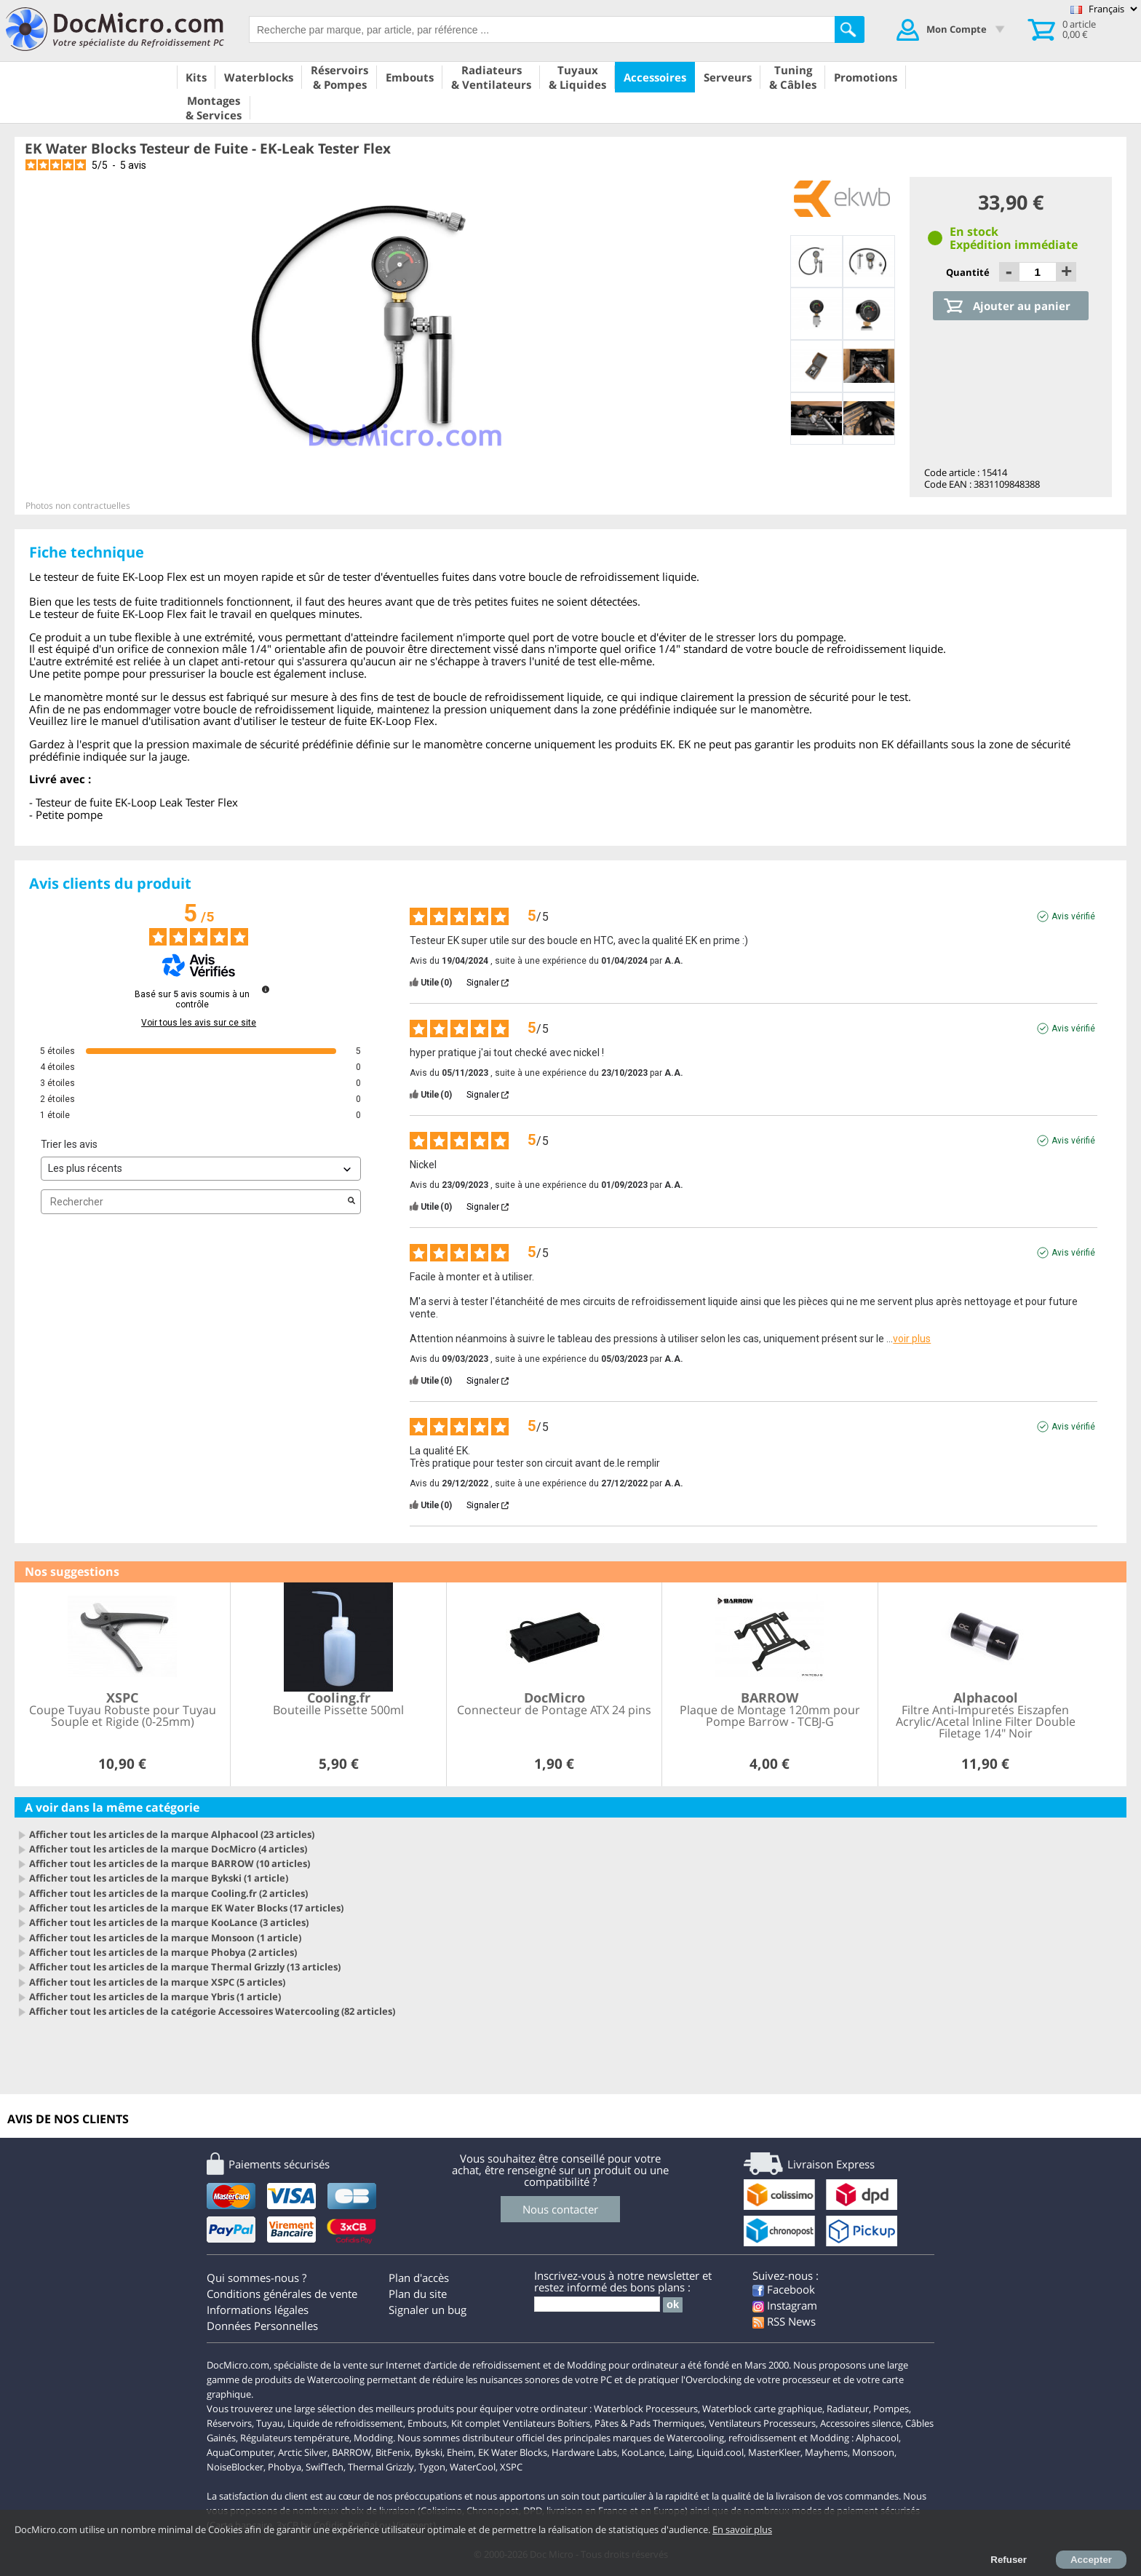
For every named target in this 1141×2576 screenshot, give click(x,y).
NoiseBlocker (235, 2466)
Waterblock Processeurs (646, 2408)
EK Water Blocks (512, 2452)
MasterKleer (774, 2452)
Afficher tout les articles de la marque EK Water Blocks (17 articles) (186, 1907)
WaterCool (473, 2466)
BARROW (351, 2452)
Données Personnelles (262, 2325)
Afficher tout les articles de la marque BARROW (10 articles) (169, 1863)
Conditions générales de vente (282, 2293)
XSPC (511, 2466)
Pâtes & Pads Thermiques (649, 2423)
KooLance (642, 2452)
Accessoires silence (860, 2423)
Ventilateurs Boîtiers (546, 2423)
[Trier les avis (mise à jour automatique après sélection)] (201, 1169)
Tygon (431, 2466)
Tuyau (269, 2423)
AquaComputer (240, 2452)
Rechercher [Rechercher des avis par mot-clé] (193, 1202)
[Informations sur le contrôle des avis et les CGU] (265, 989)
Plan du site (418, 2293)
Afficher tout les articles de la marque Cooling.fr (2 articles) (168, 1893)
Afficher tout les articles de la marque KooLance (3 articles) (169, 1922)
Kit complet (476, 2423)
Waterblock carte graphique (762, 2408)
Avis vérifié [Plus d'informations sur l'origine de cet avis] (1073, 916)
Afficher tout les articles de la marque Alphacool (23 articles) (171, 1834)
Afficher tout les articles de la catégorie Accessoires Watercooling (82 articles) (212, 2011)
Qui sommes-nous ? (256, 2277)
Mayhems (826, 2452)
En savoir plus (742, 2529)
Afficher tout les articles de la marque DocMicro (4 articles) (168, 1848)
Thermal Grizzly (381, 2466)
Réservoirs (229, 2423)
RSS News (784, 2321)
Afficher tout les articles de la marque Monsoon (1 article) (165, 1937)
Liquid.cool (720, 2452)
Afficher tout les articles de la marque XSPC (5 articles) (157, 1982)
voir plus (912, 1338)
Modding (373, 2437)
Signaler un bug (427, 2309)
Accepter (1091, 2559)
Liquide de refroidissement (345, 2423)
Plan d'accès (419, 2277)
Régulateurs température (294, 2437)
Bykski (428, 2452)
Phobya (284, 2466)
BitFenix (392, 2452)
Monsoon (873, 2452)
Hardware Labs (584, 2452)
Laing (680, 2452)
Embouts (427, 2423)
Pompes (891, 2408)
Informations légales (258, 2309)
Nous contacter (560, 2209)
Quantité (969, 272)
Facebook (783, 2289)
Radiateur (848, 2408)
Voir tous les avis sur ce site (198, 1023)
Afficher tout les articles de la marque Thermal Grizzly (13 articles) (185, 1966)
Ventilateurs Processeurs (762, 2423)
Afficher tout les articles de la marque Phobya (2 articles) (163, 1952)
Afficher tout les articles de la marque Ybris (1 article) (155, 1996)
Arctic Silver (302, 2452)
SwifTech (324, 2466)
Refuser (1008, 2559)
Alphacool (877, 2437)
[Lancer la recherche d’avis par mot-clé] (351, 1201)
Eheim (460, 2452)
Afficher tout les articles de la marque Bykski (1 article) (158, 1878)
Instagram (784, 2305)
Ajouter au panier (1021, 305)
